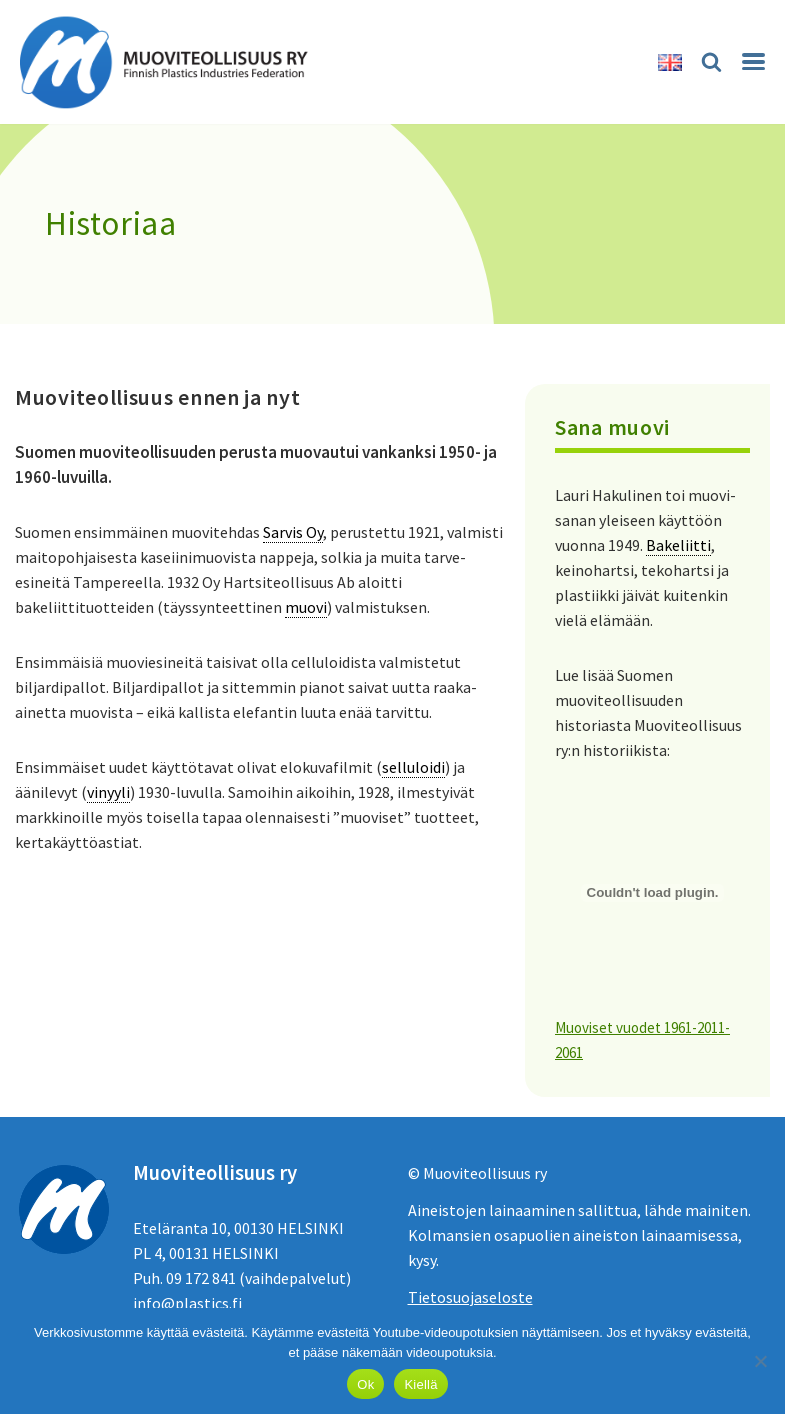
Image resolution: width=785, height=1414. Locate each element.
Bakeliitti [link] (678, 545)
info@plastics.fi (187, 1303)
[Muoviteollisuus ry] (170, 62)
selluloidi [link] (413, 767)
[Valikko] (753, 62)
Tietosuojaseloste (470, 1297)
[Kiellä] (760, 1361)
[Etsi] (711, 61)
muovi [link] (306, 607)
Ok (365, 1384)
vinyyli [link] (108, 792)
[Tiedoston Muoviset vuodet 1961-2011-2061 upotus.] (652, 893)
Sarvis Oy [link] (293, 532)
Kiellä (420, 1384)
